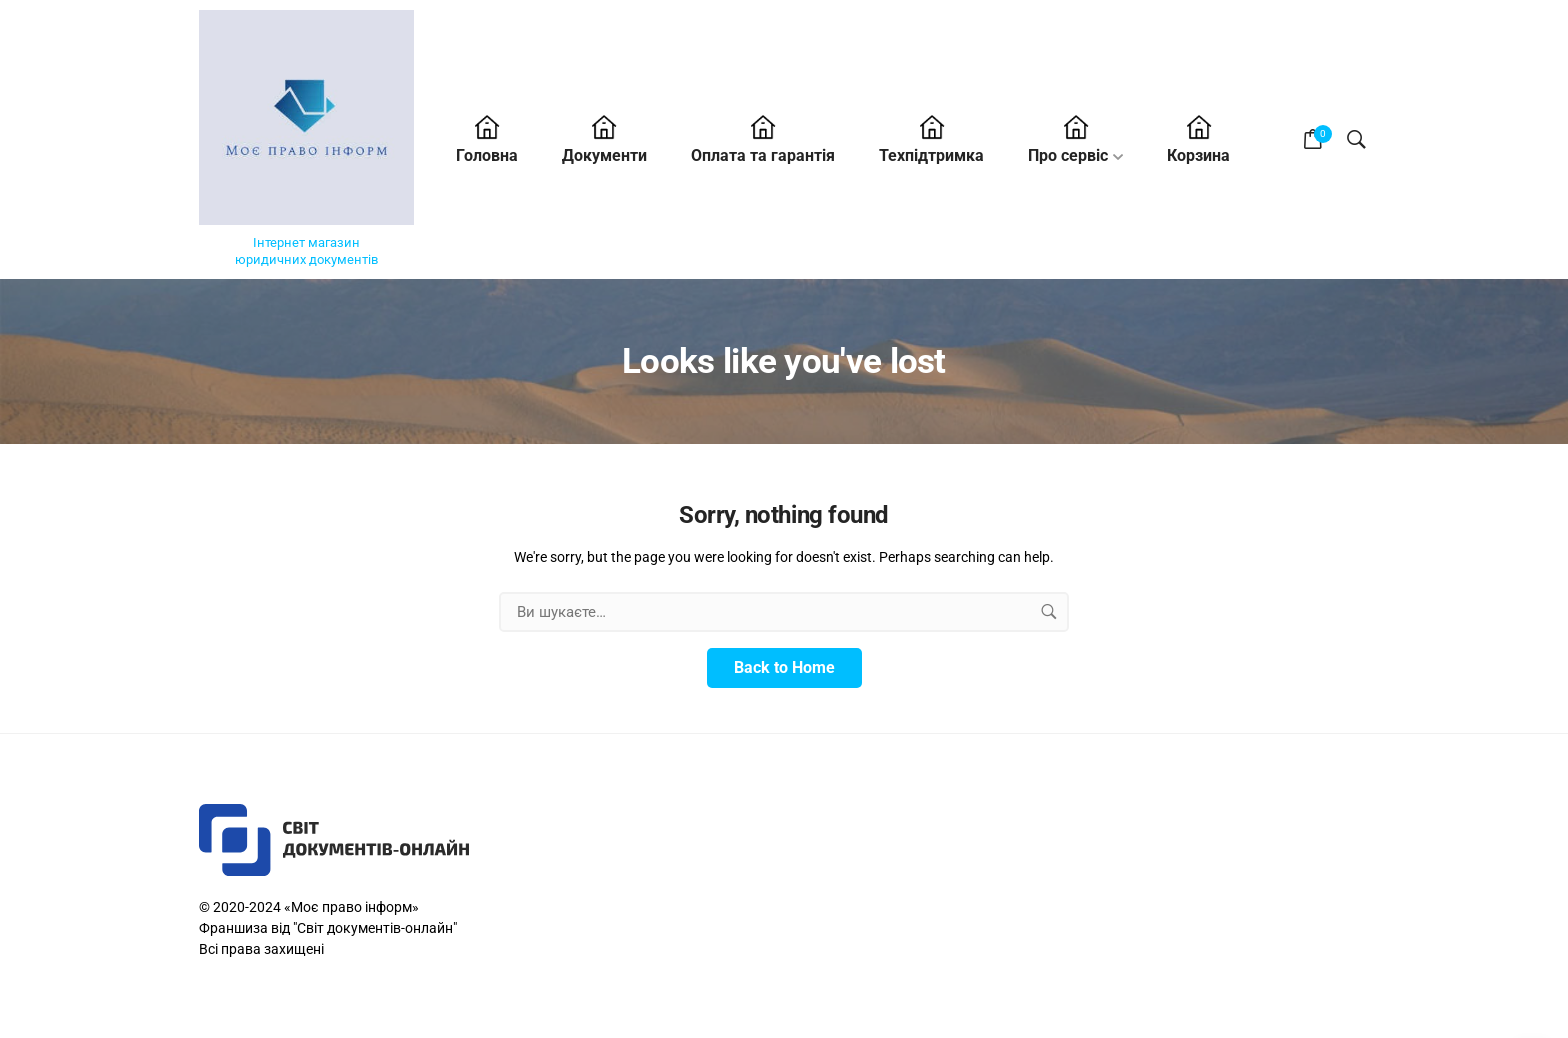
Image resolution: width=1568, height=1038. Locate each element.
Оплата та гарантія (763, 155)
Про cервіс (1068, 155)
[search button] (1049, 612)
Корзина (1198, 155)
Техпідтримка (931, 155)
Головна (487, 155)
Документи (604, 155)
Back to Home (784, 667)
